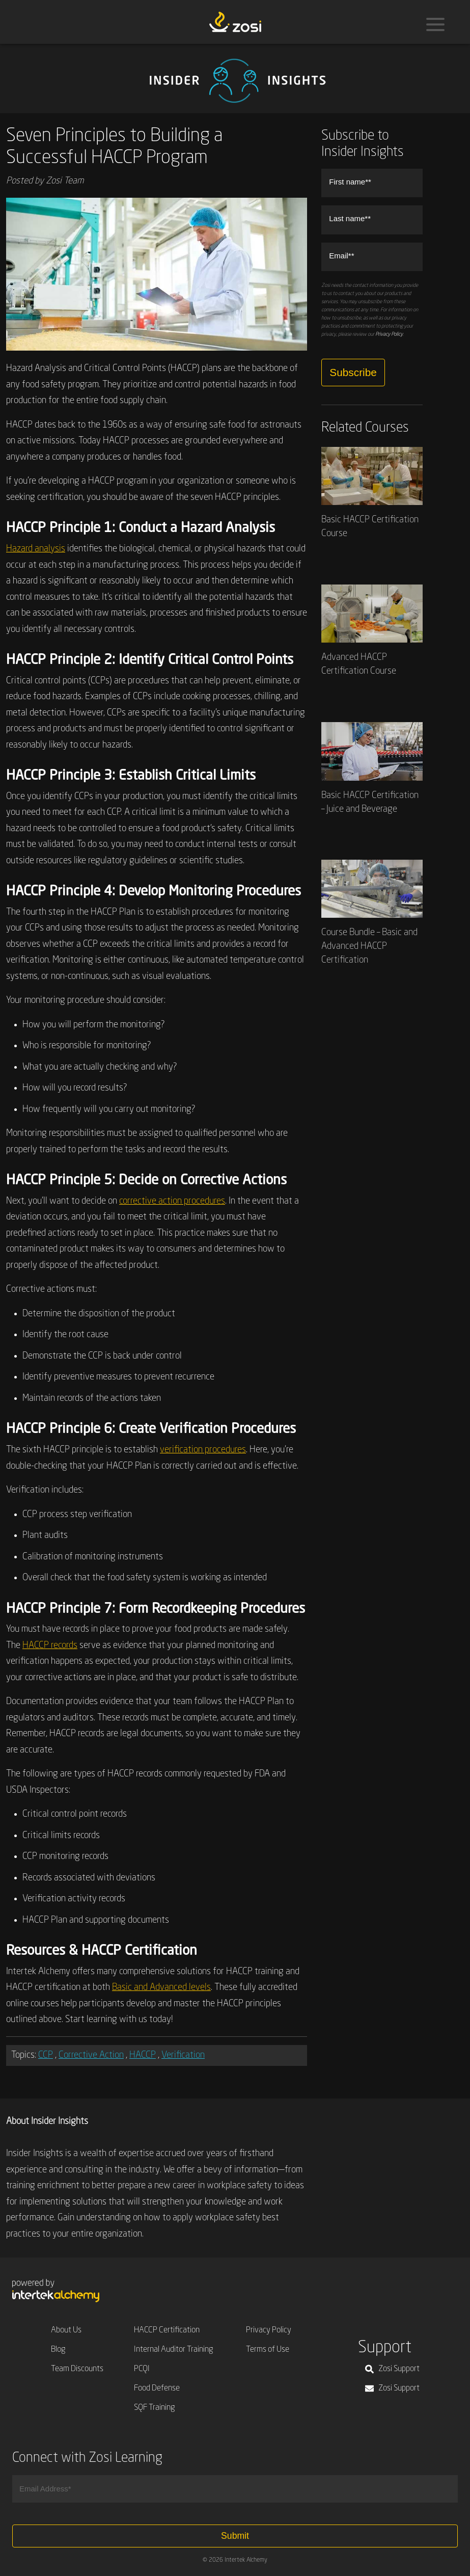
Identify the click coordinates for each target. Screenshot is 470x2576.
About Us (66, 2330)
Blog (58, 2350)
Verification (183, 2055)
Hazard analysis (35, 548)
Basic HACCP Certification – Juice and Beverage (372, 768)
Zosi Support (392, 2369)
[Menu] (435, 24)
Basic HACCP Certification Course (372, 493)
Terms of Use (267, 2350)
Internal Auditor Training (173, 2350)
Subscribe (352, 372)
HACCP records (49, 1645)
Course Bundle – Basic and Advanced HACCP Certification (372, 912)
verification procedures (203, 1449)
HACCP (142, 2055)
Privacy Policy (389, 334)
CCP (45, 2055)
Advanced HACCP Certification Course (372, 630)
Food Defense (157, 2388)
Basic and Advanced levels (161, 1987)
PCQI (142, 2369)
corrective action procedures (172, 1201)
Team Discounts (77, 2369)
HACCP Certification (167, 2330)
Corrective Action (91, 2055)
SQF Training (154, 2408)
